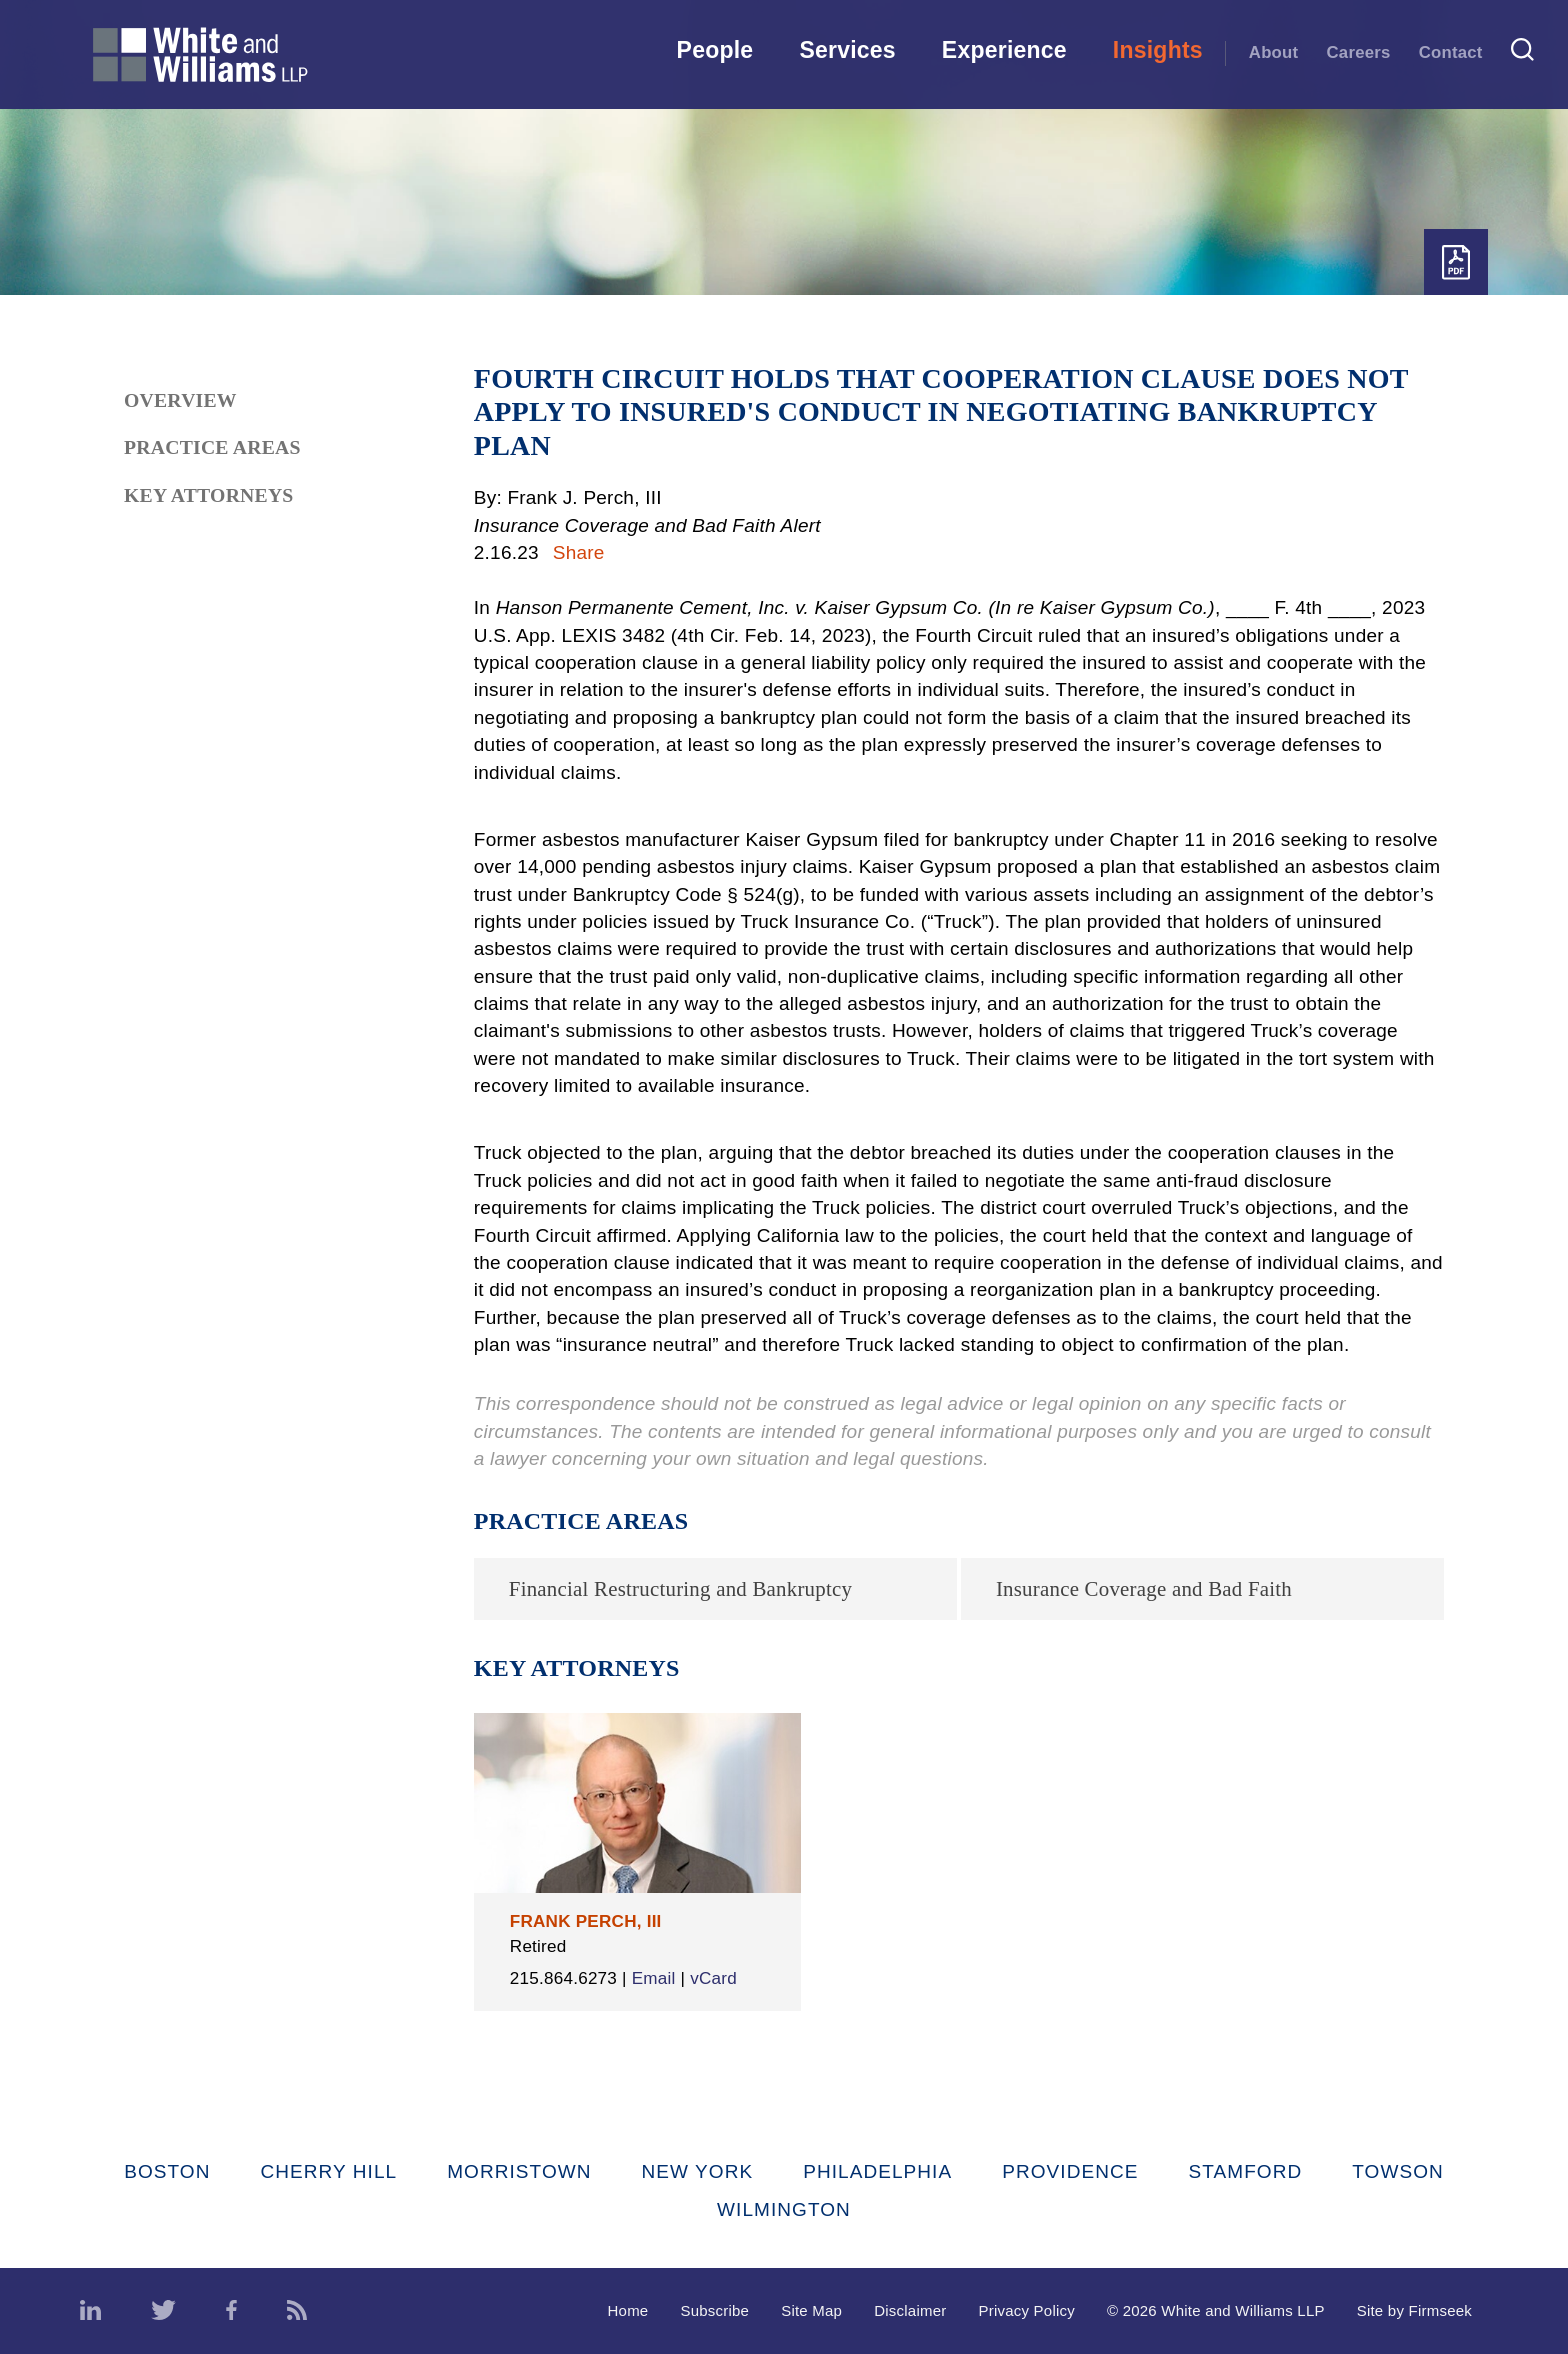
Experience (1004, 50)
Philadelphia (877, 2171)
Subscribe (714, 2310)
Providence (1070, 2171)
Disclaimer (910, 2310)
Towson (1398, 2171)
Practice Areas (212, 447)
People (715, 50)
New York (698, 2171)
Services (847, 50)
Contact (1451, 52)
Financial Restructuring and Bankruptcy (680, 1589)
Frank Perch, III (586, 1921)
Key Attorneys (209, 495)
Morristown (519, 2171)
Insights (1158, 50)
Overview (180, 400)
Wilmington (784, 2209)
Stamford (1246, 2171)
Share (579, 552)
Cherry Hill (329, 2171)
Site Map (811, 2310)
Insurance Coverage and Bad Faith (1144, 1589)
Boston (167, 2171)
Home (628, 2310)
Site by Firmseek (1414, 2310)
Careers (1359, 52)
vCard (713, 1978)
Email (654, 1978)
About (1274, 52)
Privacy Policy (1026, 2310)
